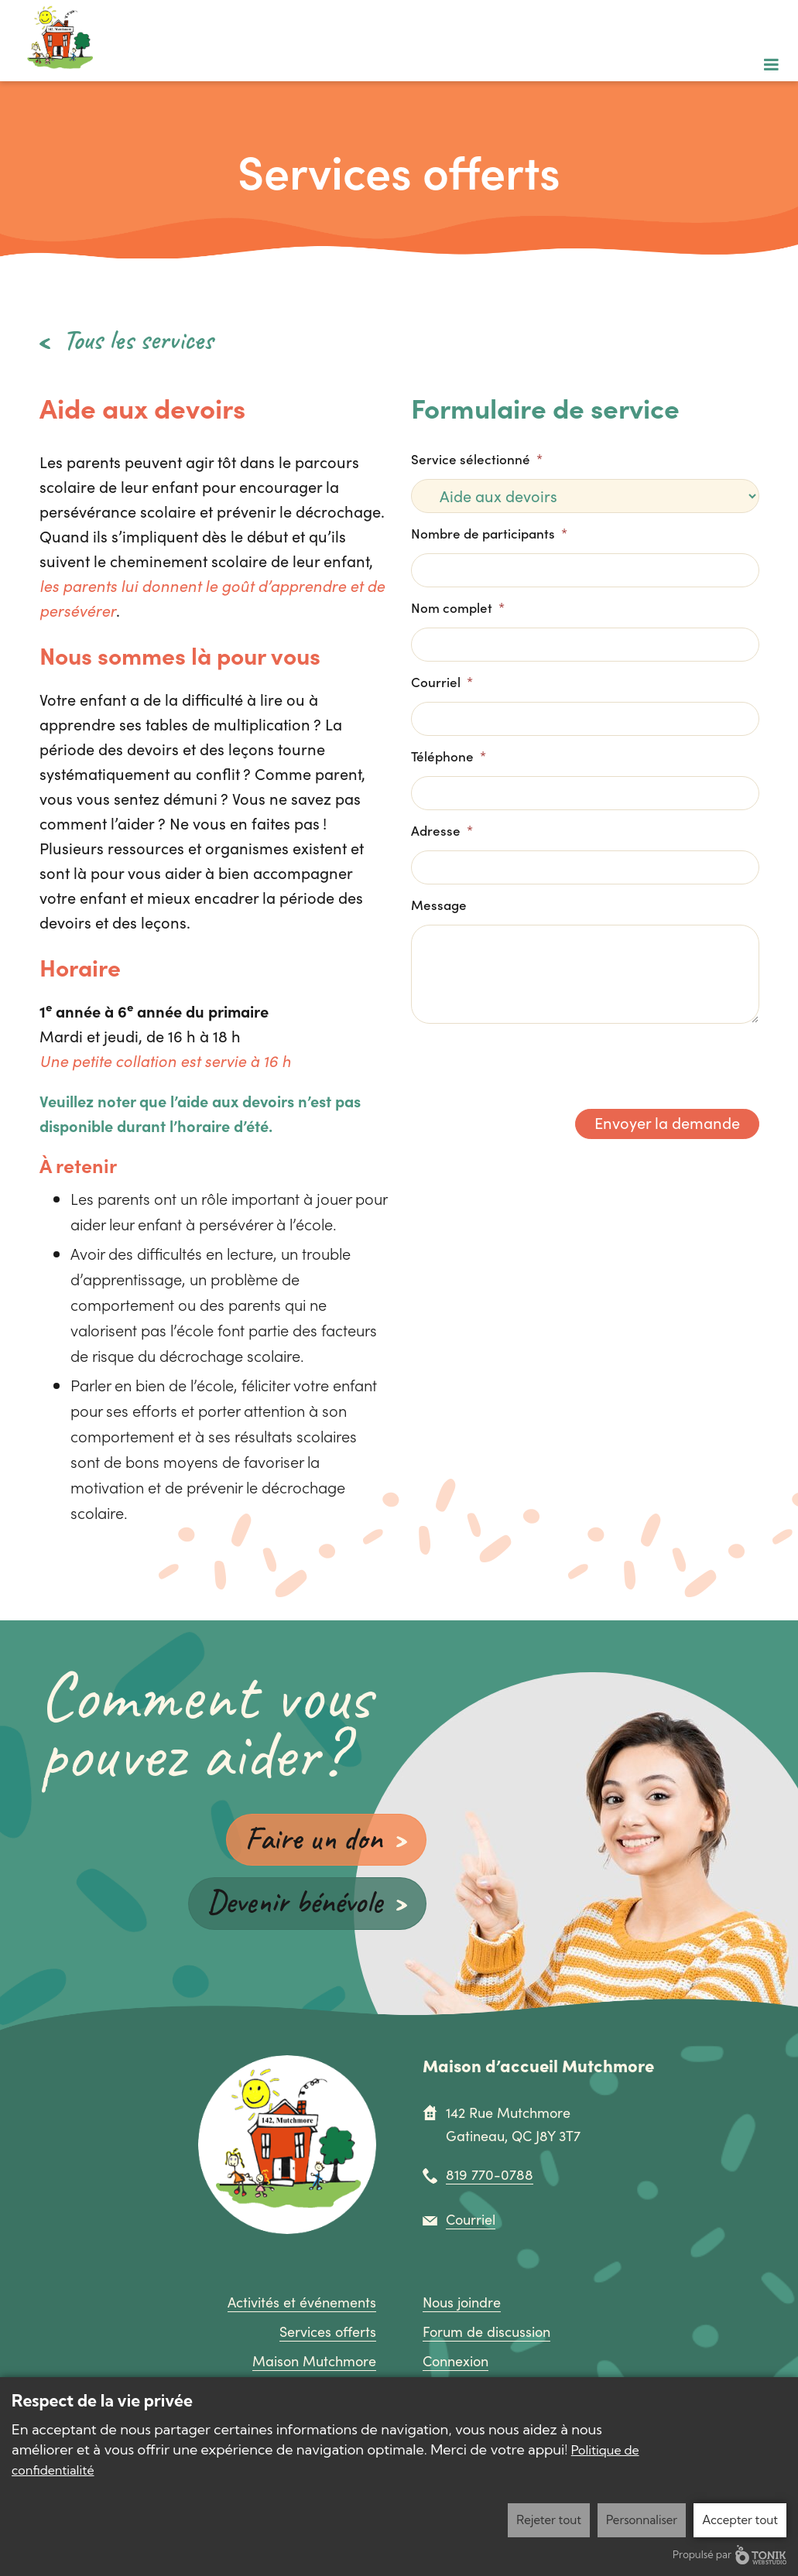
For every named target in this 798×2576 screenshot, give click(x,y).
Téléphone (448, 756)
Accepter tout (740, 2520)
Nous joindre (462, 2303)
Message (439, 904)
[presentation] (528, 1060)
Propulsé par (729, 2554)
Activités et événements (302, 2303)
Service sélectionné (477, 459)
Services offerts (327, 2333)
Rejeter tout (548, 2520)
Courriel (442, 681)
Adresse (442, 830)
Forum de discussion (486, 2333)
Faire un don (312, 1838)
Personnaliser (641, 2520)
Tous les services (138, 339)
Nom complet (458, 607)
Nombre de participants (489, 533)
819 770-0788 (489, 2176)
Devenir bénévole (291, 1902)
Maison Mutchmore (314, 2362)
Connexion (455, 2362)
